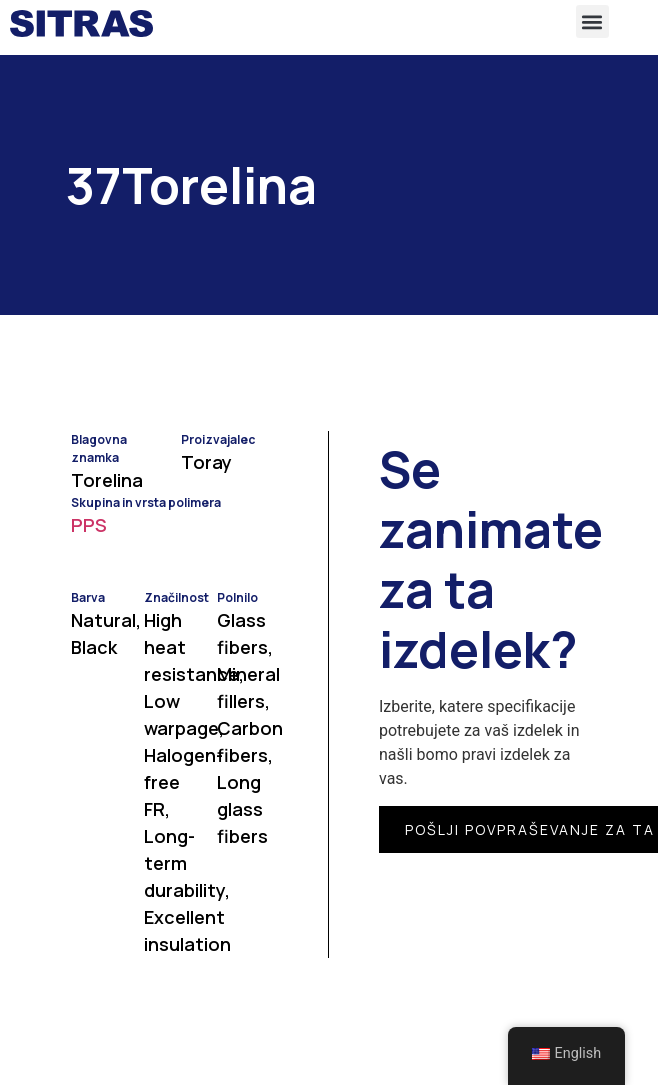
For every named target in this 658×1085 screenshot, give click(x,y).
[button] (592, 21)
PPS (89, 525)
